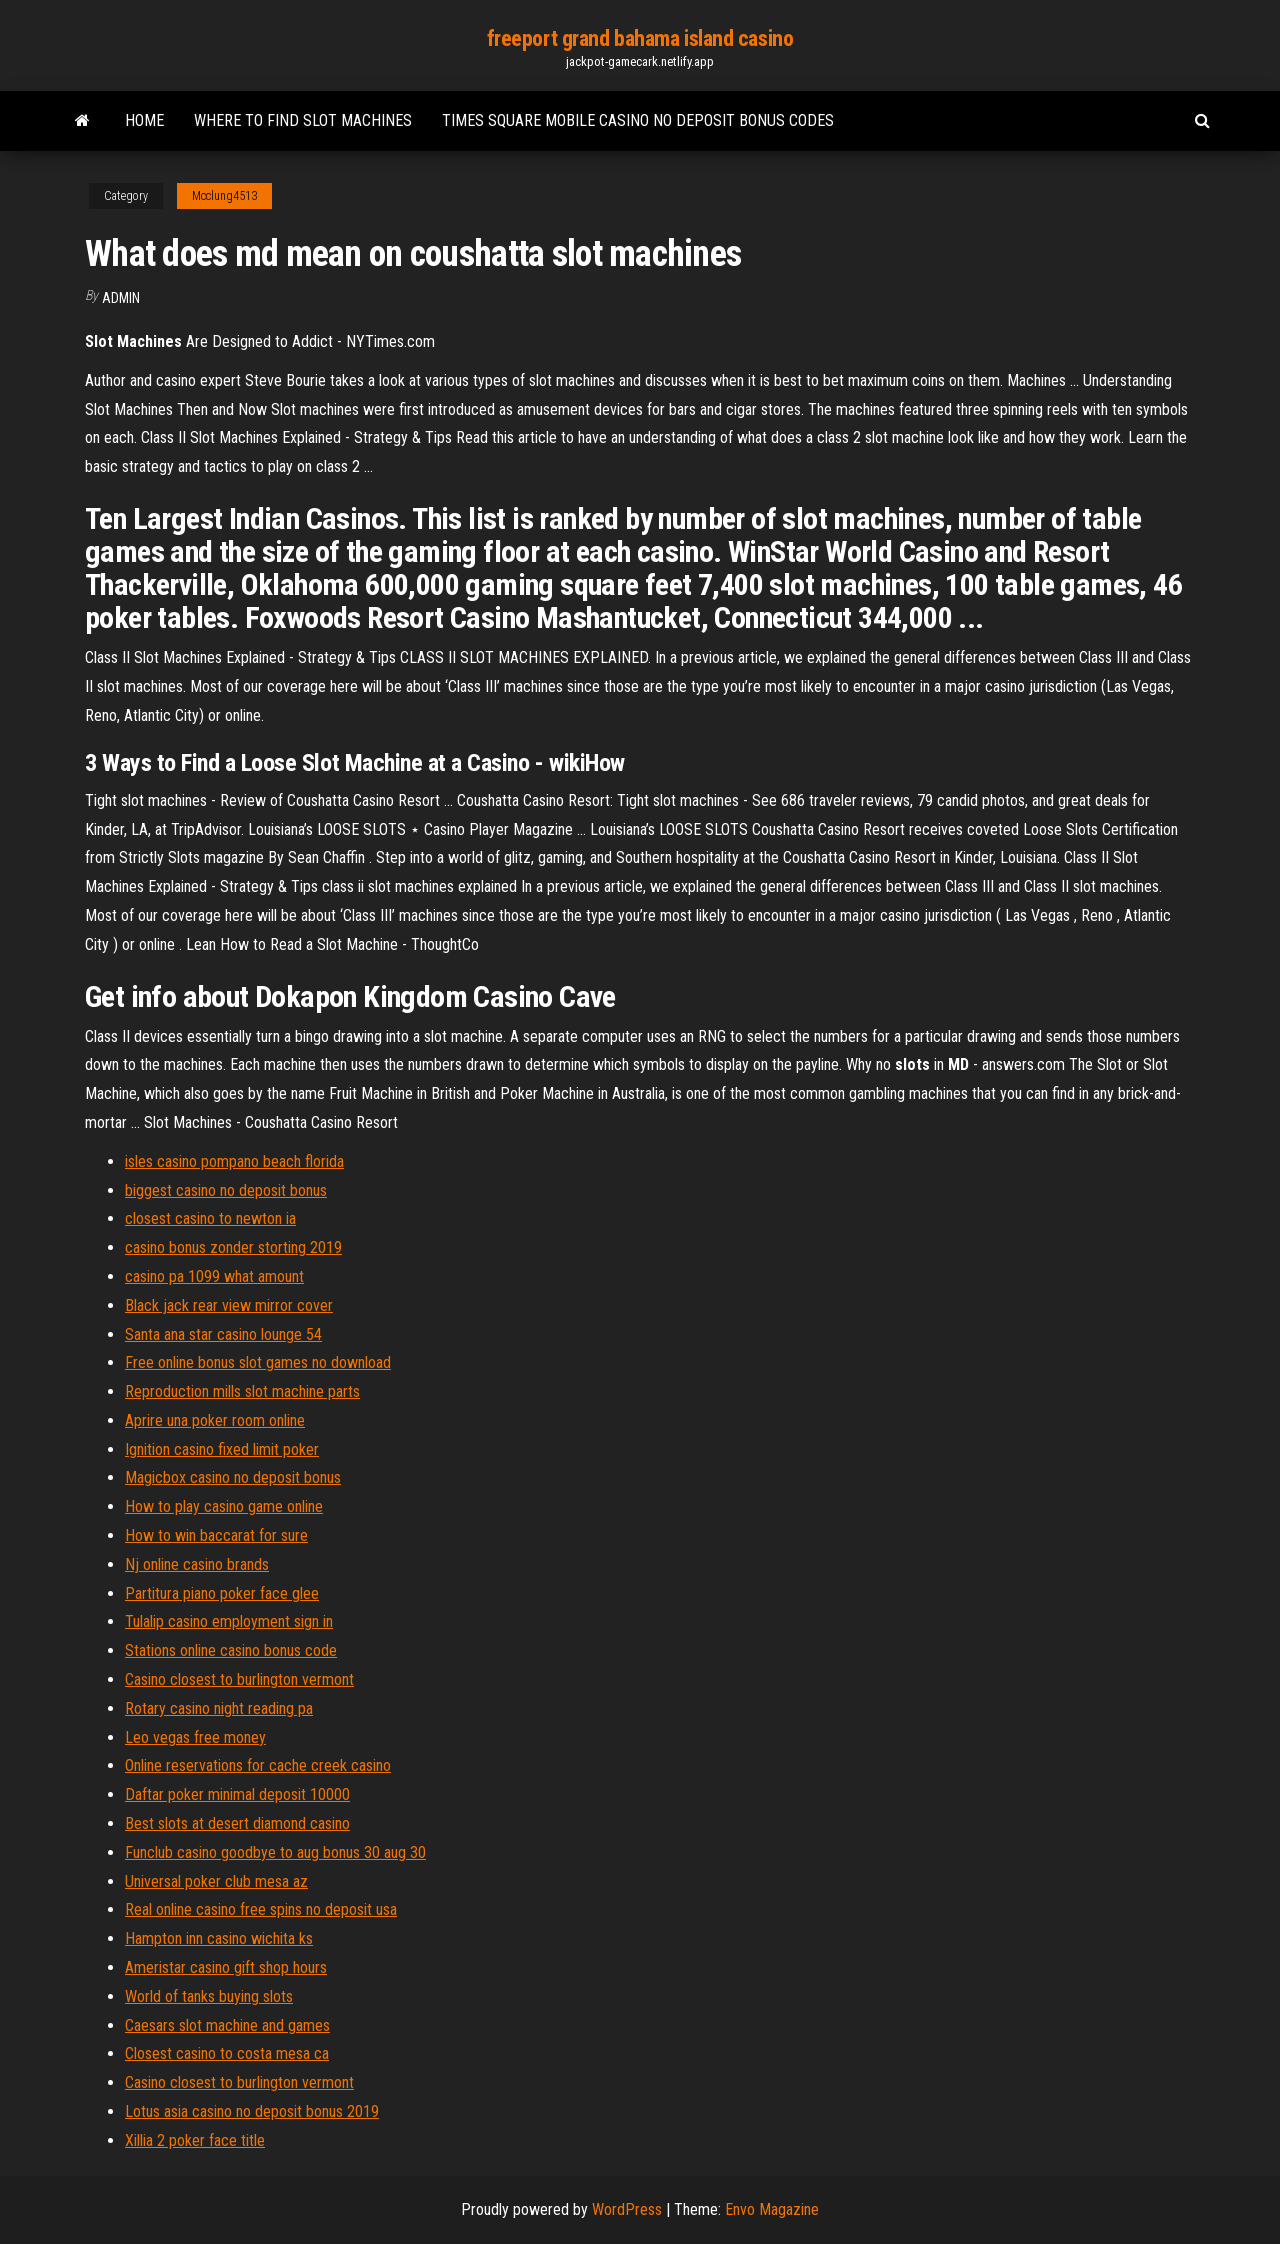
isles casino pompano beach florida (234, 1161)
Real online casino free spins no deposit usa (261, 1909)
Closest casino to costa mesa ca (227, 2053)
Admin (121, 298)
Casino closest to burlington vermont (239, 1679)
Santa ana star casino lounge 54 (223, 1334)
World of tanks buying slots (209, 1996)
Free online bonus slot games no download (258, 1362)
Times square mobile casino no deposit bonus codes (638, 120)
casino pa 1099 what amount (214, 1276)
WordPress (627, 2209)
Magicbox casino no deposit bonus (233, 1477)
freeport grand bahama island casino (640, 38)
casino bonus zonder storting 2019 (233, 1247)
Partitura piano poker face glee (222, 1593)
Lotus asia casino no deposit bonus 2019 (252, 2111)
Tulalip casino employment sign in (229, 1621)
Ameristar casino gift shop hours (226, 1967)
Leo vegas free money (195, 1737)
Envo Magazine (772, 2209)
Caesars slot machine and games (227, 2025)
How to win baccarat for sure (216, 1535)
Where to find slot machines (303, 120)
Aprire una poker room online (215, 1420)
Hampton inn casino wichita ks (219, 1938)
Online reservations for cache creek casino (258, 1765)
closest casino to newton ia (210, 1218)
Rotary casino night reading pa (219, 1708)
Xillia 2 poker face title (195, 2140)
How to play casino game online (224, 1506)
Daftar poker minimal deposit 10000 (237, 1794)
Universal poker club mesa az (216, 1881)
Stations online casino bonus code (231, 1650)
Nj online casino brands (197, 1564)
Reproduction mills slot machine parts (242, 1391)
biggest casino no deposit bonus (226, 1190)
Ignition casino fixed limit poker (222, 1449)
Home (144, 120)
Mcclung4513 (224, 196)
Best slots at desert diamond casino (237, 1823)
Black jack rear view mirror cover (229, 1305)
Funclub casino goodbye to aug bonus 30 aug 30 (275, 1852)
